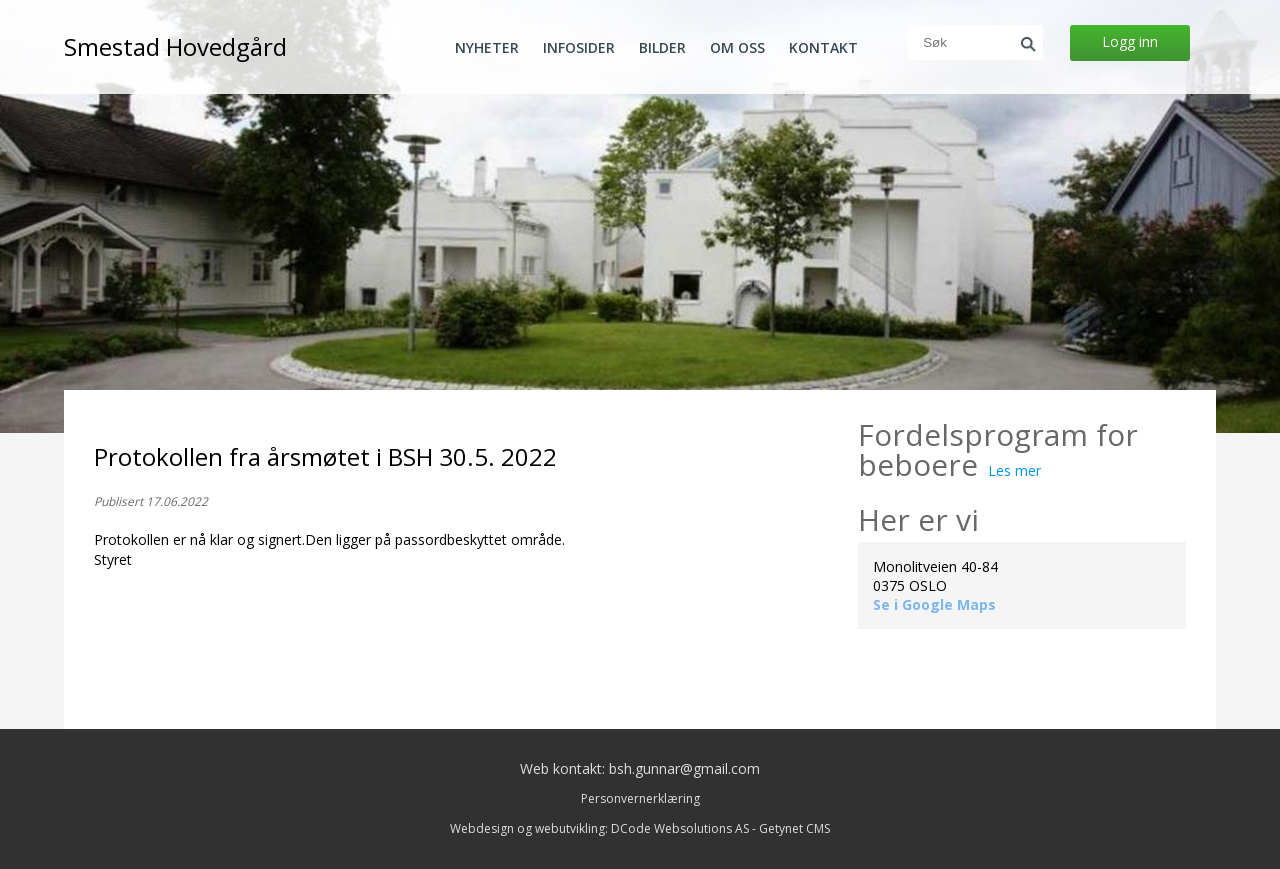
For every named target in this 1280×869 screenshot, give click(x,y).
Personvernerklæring (640, 798)
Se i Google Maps (934, 604)
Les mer (1014, 470)
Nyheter (487, 48)
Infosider (579, 48)
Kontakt (823, 48)
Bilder (662, 48)
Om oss (737, 48)
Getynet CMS (794, 828)
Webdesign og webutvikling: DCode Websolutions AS (599, 828)
